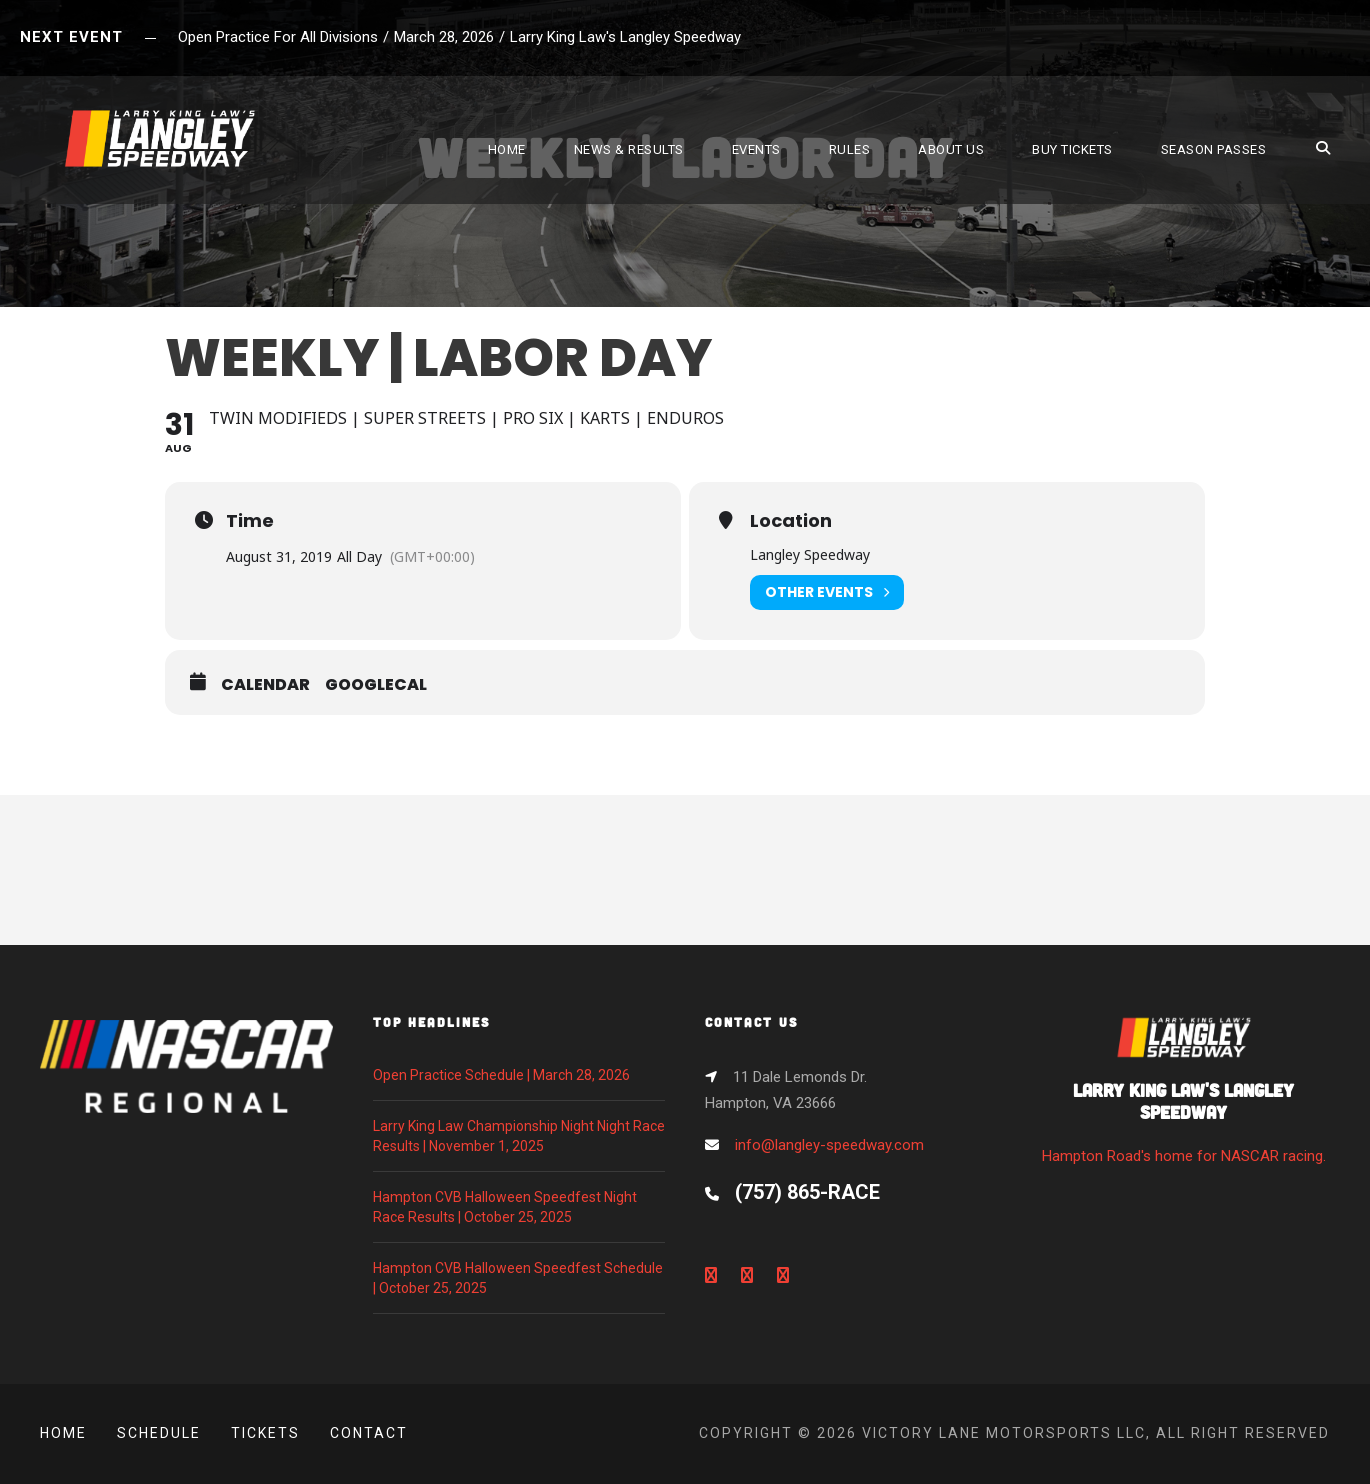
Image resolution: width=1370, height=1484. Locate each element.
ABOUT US (951, 149)
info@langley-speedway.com (829, 1145)
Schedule (159, 1433)
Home (63, 1433)
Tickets (265, 1433)
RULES (850, 149)
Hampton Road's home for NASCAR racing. (1184, 1096)
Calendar (265, 685)
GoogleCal (376, 685)
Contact (369, 1433)
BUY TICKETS (1072, 149)
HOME (507, 149)
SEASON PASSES (1214, 149)
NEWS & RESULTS (629, 149)
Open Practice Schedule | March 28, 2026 (501, 1075)
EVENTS (756, 149)
